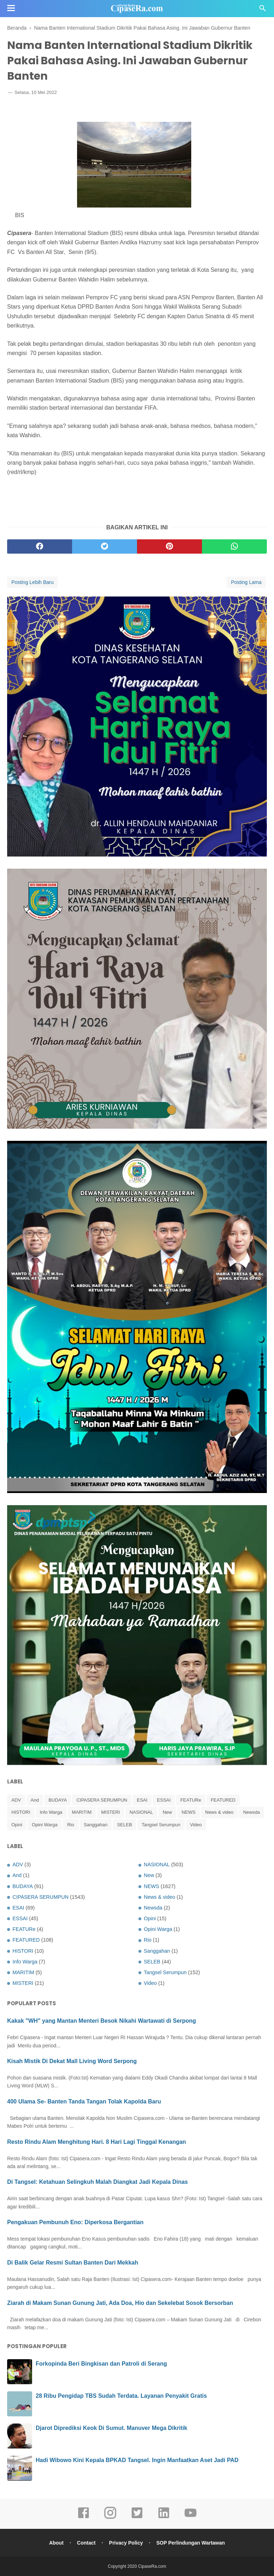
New (167, 1812)
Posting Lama (246, 582)
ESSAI (164, 1800)
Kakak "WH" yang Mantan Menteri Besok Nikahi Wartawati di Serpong (101, 2021)
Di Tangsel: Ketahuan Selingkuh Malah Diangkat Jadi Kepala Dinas (97, 2182)
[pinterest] (169, 546)
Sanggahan (96, 1824)
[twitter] (104, 546)
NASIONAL (141, 1812)
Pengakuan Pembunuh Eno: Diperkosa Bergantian (75, 2222)
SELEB (124, 1824)
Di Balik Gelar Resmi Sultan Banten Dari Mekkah (72, 2263)
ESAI (142, 1800)
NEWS (189, 1812)
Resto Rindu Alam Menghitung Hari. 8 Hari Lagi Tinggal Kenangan (96, 2142)
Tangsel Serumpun (161, 1824)
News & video (219, 1812)
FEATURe (190, 1800)
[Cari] (262, 10)
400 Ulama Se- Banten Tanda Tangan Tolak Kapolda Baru (84, 2101)
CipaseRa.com (152, 2566)
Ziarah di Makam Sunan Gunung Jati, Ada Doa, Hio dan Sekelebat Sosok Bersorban (120, 2303)
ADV (16, 1800)
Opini (16, 1824)
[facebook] (39, 546)
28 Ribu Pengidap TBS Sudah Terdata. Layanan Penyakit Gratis (121, 2396)
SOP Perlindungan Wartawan (190, 2543)
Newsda (251, 1812)
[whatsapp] (234, 546)
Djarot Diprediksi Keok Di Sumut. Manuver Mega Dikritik (111, 2428)
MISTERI (110, 1812)
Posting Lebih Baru (32, 582)
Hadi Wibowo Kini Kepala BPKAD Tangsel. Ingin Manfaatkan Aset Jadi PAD (137, 2460)
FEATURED (223, 1800)
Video (196, 1824)
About (56, 2543)
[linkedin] (164, 2517)
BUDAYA (58, 1800)
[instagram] (110, 2517)
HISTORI (20, 1812)
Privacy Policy (126, 2543)
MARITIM (82, 1812)
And (35, 1800)
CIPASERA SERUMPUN (101, 1800)
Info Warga (51, 1812)
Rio (70, 1824)
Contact (86, 2543)
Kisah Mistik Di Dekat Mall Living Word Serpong (72, 2061)
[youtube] (190, 2517)
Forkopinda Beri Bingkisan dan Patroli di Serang (101, 2364)
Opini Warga (44, 1824)
